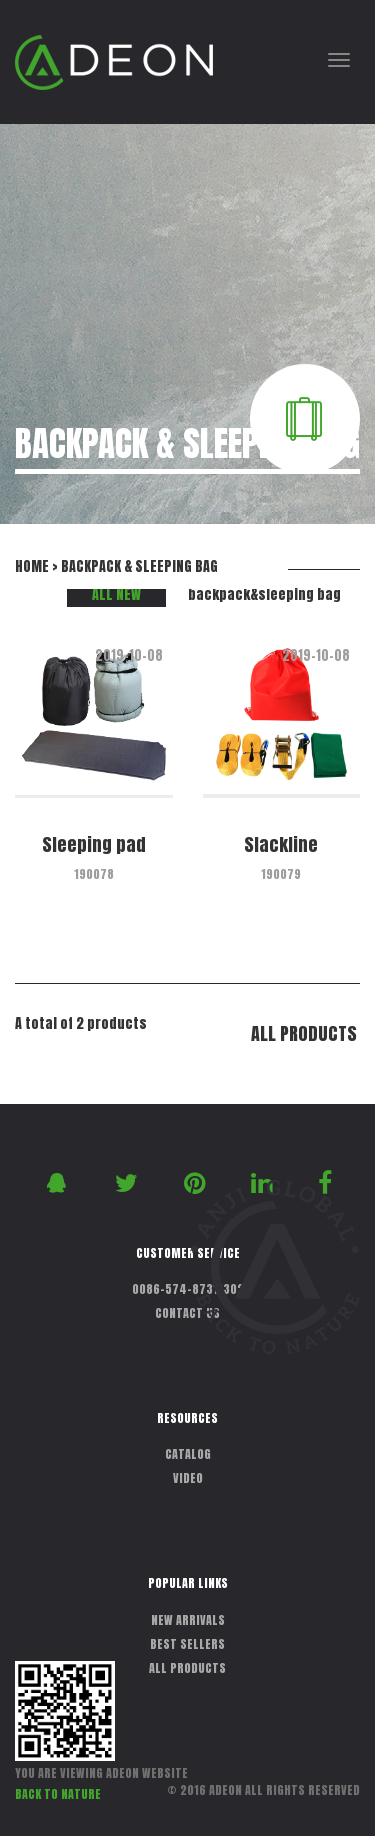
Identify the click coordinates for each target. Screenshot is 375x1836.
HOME (32, 566)
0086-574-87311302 (188, 1289)
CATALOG (188, 1454)
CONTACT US (187, 1313)
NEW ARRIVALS (188, 1620)
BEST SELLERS (187, 1644)
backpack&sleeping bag (264, 594)
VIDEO (188, 1478)
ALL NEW (116, 594)
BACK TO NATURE (58, 1794)
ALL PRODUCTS (304, 1033)
